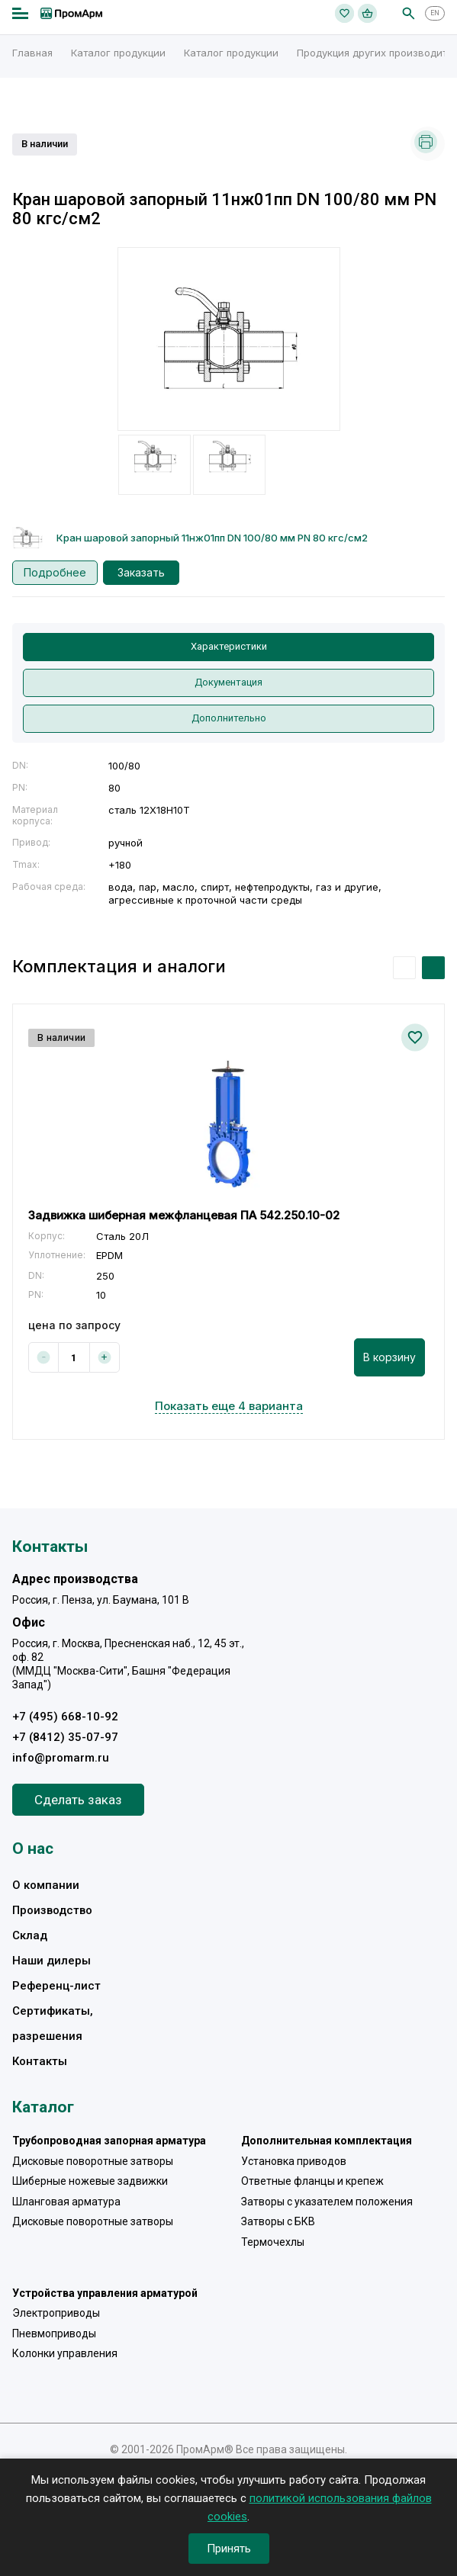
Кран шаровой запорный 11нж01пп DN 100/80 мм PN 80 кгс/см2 (212, 538)
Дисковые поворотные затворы (92, 2161)
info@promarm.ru (60, 1758)
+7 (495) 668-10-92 (65, 1716)
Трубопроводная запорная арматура (109, 2140)
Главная (32, 53)
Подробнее (55, 572)
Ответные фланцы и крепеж (312, 2181)
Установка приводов (293, 2161)
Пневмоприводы (54, 2333)
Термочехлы (272, 2242)
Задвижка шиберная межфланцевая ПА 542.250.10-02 (184, 1215)
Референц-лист (56, 1986)
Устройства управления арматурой (105, 2293)
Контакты (39, 2061)
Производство (52, 1910)
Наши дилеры (51, 1960)
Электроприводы (56, 2313)
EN (434, 13)
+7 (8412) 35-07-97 (65, 1737)
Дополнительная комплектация (326, 2140)
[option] (228, 339)
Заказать (141, 572)
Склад (29, 1935)
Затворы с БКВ (278, 2221)
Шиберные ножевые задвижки (90, 2181)
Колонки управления (64, 2353)
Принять (229, 2548)
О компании (45, 1885)
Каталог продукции (118, 53)
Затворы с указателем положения (327, 2201)
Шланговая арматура (66, 2201)
